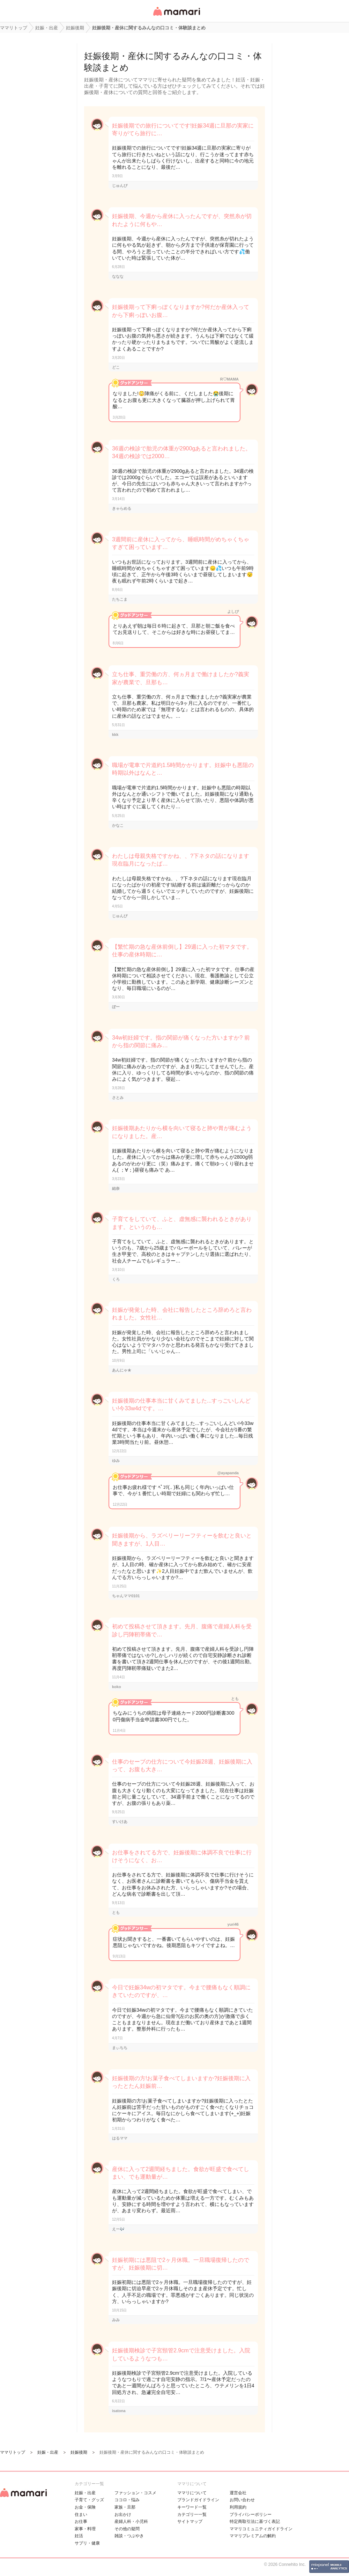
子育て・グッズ (89, 2499)
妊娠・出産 (85, 2492)
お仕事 (81, 2521)
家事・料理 (85, 2528)
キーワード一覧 (192, 2507)
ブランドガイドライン (198, 2499)
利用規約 (238, 2507)
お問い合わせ (242, 2499)
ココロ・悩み (127, 2499)
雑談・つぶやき (129, 2535)
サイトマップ (189, 2521)
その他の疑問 (127, 2528)
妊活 (79, 2535)
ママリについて (192, 2492)
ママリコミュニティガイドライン (261, 2528)
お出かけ (122, 2514)
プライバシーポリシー (251, 2514)
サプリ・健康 (87, 2543)
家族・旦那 (124, 2507)
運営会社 (238, 2492)
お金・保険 (85, 2507)
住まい (81, 2514)
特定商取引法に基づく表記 (255, 2521)
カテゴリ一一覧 (192, 2514)
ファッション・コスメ (135, 2492)
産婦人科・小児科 (131, 2521)
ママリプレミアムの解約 (253, 2535)
